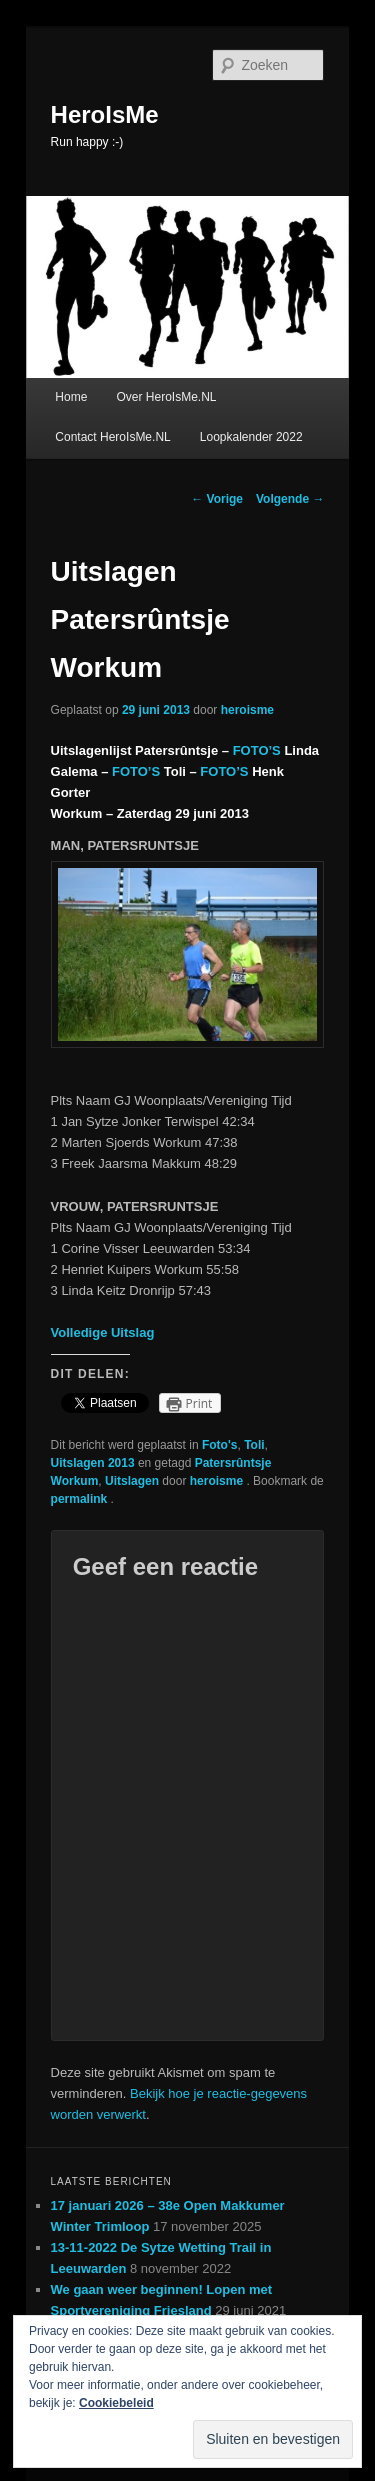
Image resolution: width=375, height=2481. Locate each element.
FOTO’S (257, 750)
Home (71, 397)
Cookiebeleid (116, 2403)
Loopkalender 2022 (251, 437)
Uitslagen (132, 1481)
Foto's (220, 1445)
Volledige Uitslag (103, 1332)
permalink (81, 1499)
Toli (254, 1445)
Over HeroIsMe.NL (166, 397)
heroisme (247, 710)
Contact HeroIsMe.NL (112, 437)
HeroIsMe (105, 114)
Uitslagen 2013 (93, 1463)
